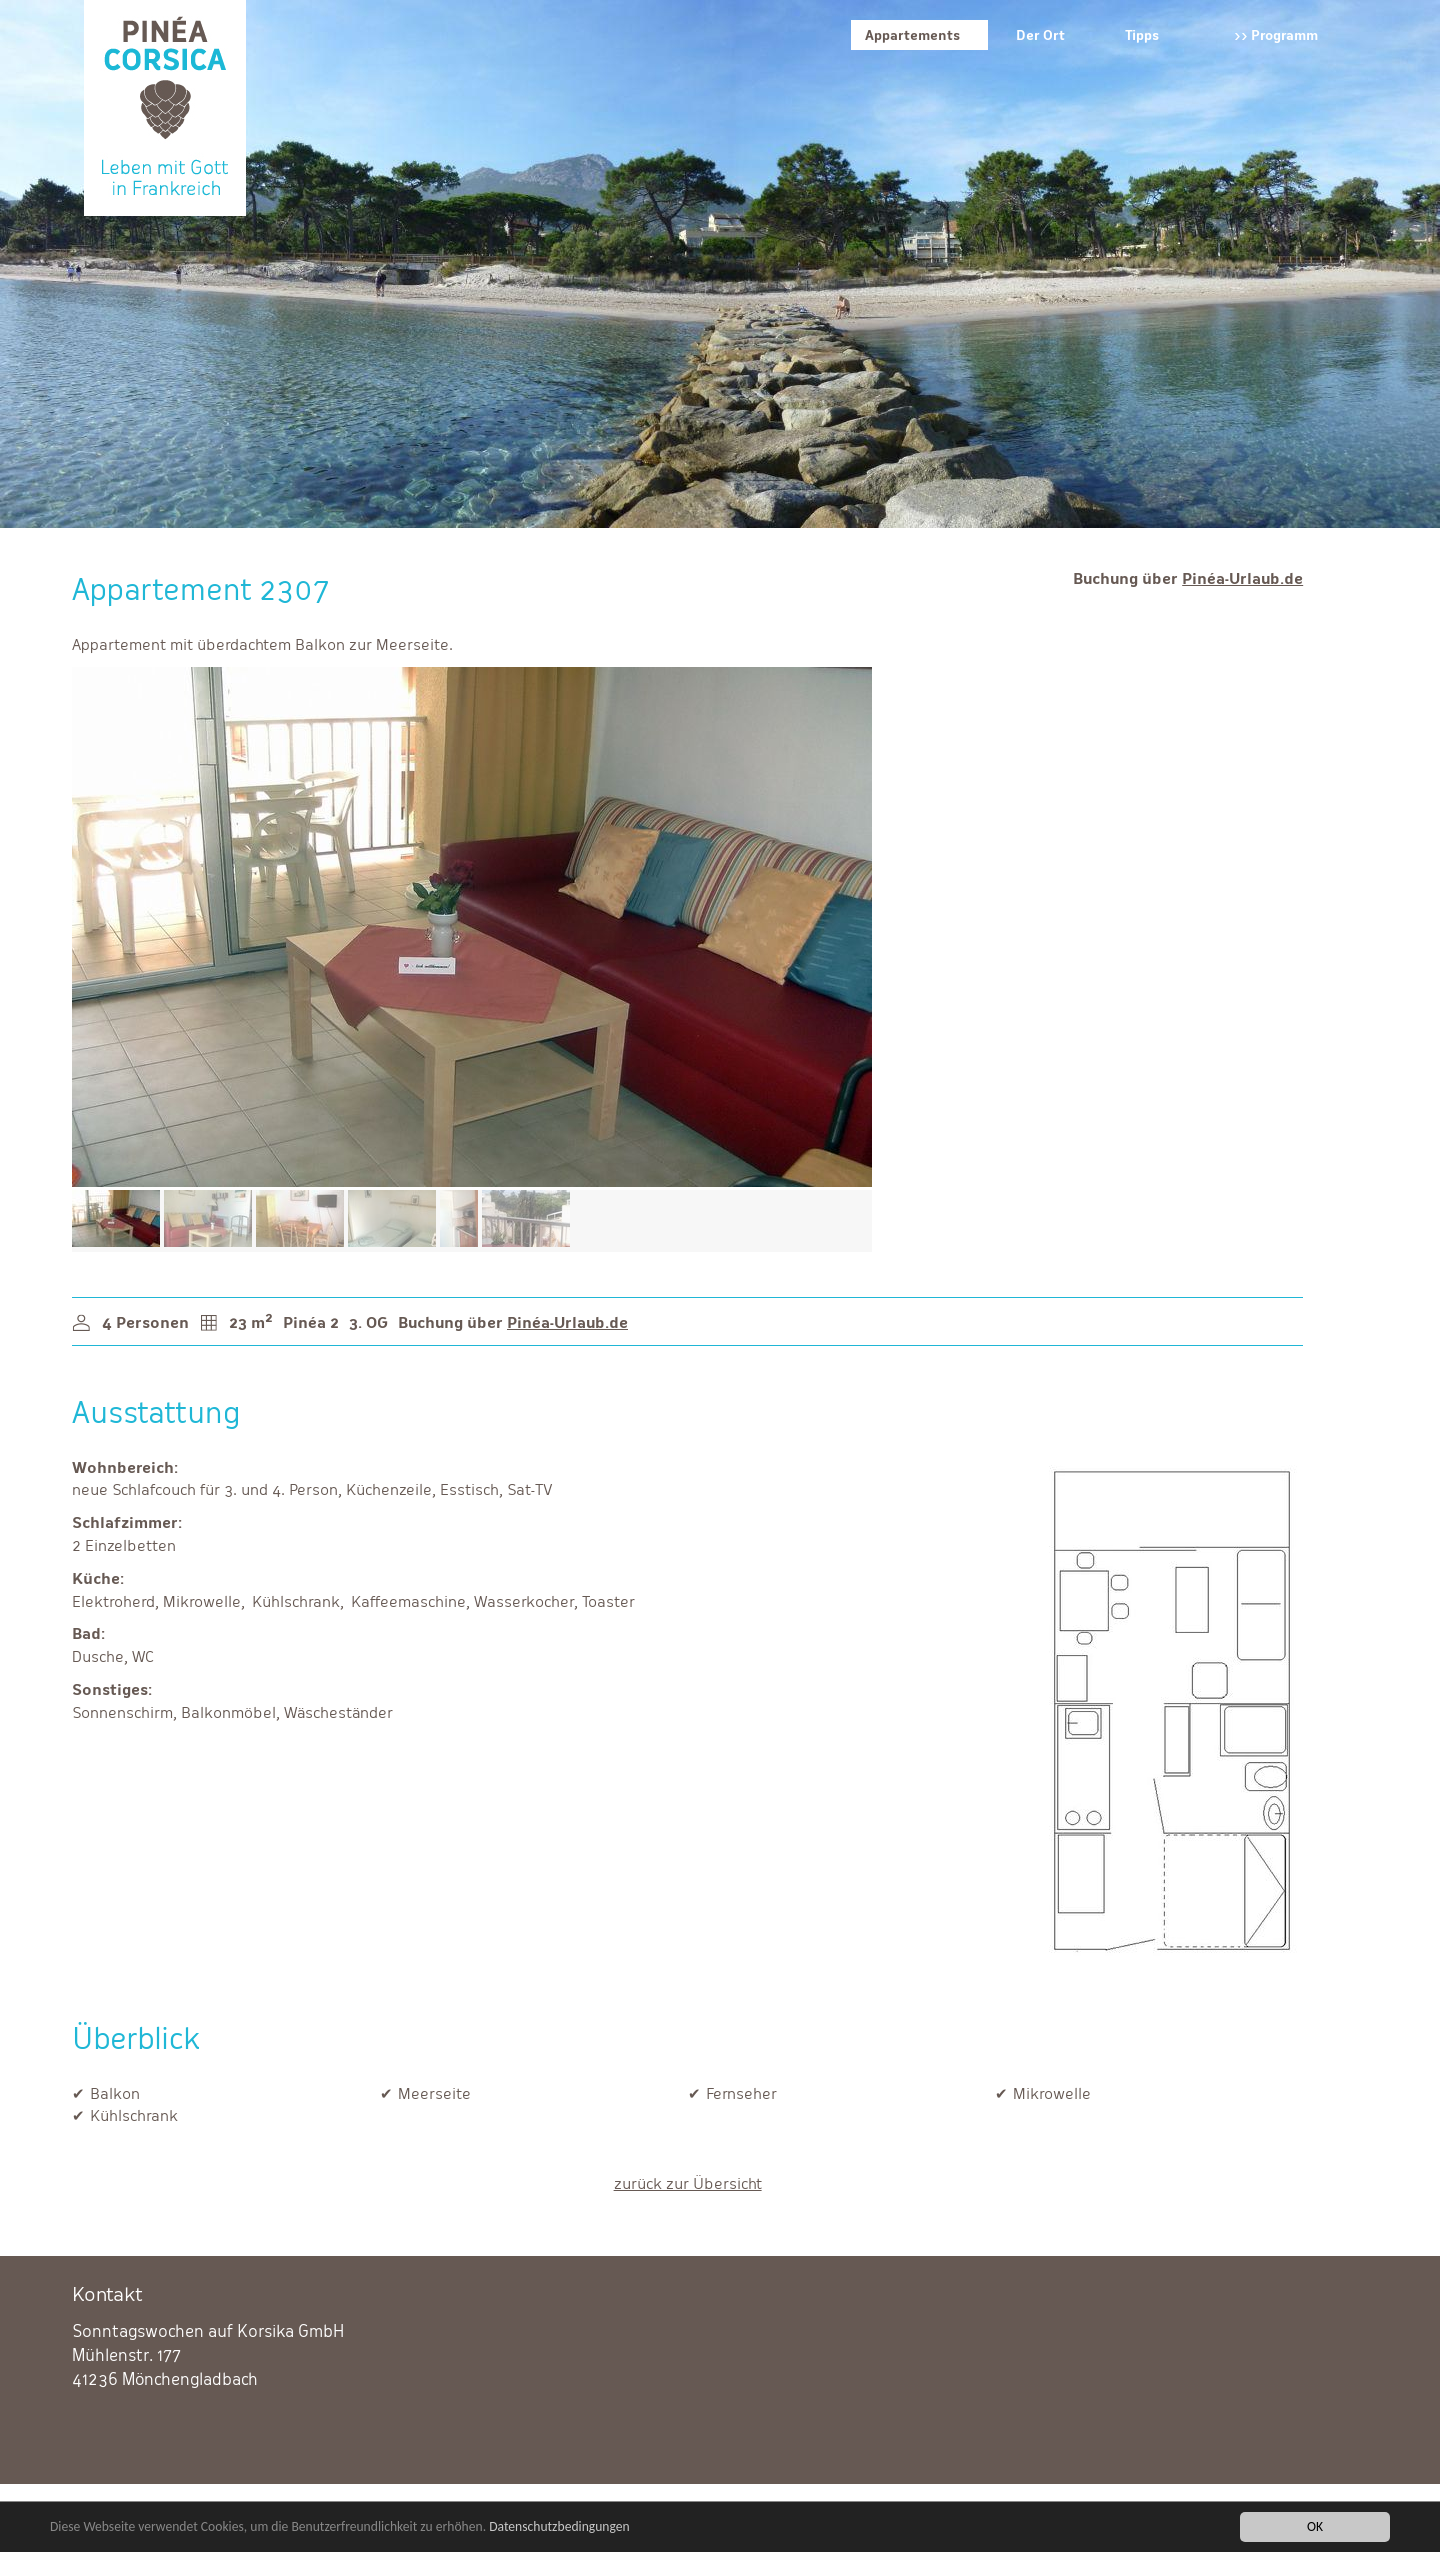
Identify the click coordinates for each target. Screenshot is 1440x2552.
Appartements (912, 35)
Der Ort (1040, 35)
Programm (1284, 35)
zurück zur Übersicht (688, 2183)
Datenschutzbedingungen (559, 2527)
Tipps (1142, 35)
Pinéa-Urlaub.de (1242, 578)
